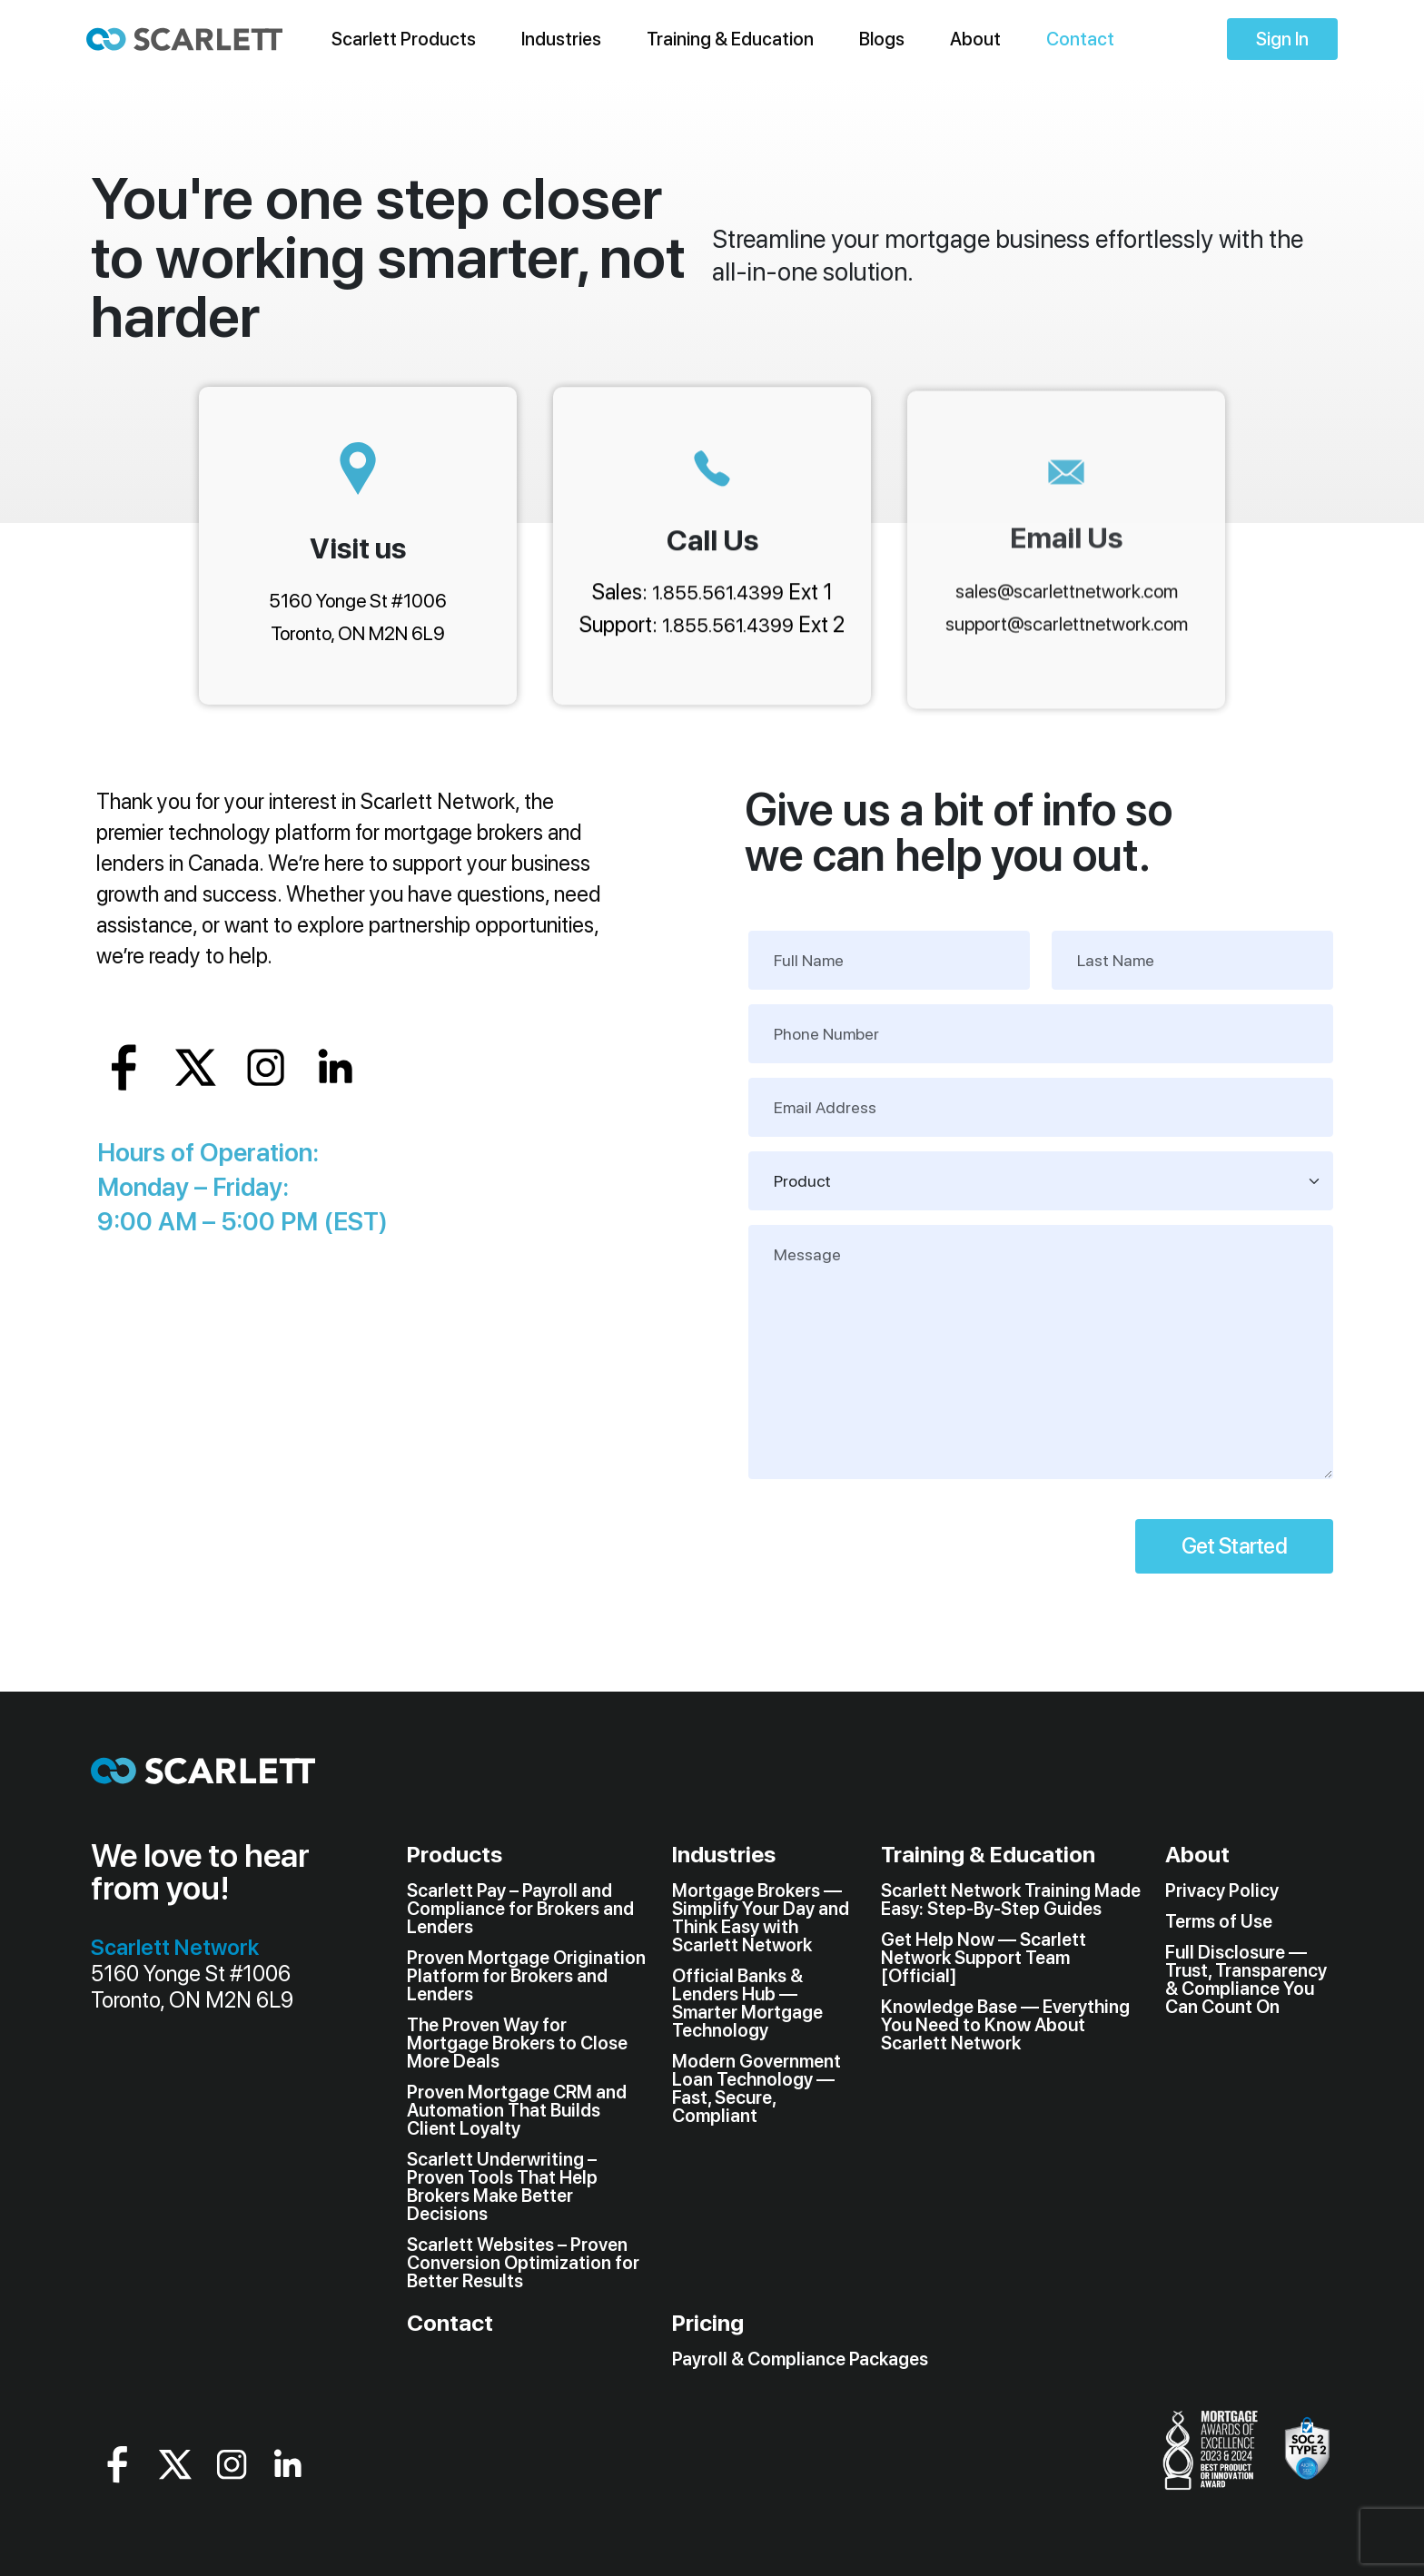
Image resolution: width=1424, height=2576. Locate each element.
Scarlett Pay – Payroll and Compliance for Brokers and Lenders (520, 1909)
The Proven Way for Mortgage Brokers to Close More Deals (517, 2043)
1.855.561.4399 (718, 593)
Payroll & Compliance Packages (800, 2359)
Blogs (882, 39)
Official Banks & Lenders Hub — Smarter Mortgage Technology (747, 2003)
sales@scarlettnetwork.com (1066, 592)
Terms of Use (1218, 1921)
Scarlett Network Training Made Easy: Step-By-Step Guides (1011, 1900)
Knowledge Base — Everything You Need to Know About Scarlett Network (1005, 2025)
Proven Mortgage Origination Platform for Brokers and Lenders (526, 1976)
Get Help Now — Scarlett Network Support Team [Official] (983, 1958)
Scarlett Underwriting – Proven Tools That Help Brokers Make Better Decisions (502, 2186)
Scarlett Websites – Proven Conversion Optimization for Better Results (523, 2263)
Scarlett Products (403, 39)
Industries (561, 39)
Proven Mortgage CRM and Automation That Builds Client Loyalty (517, 2110)
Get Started (1234, 1546)
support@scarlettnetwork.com (1066, 625)
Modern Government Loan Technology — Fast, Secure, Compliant (756, 2088)
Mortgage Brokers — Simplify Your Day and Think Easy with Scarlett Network (760, 1918)
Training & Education (730, 39)
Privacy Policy (1222, 1890)
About (975, 39)
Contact (1080, 39)
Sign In (1282, 39)
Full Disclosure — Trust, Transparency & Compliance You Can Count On (1246, 1979)
